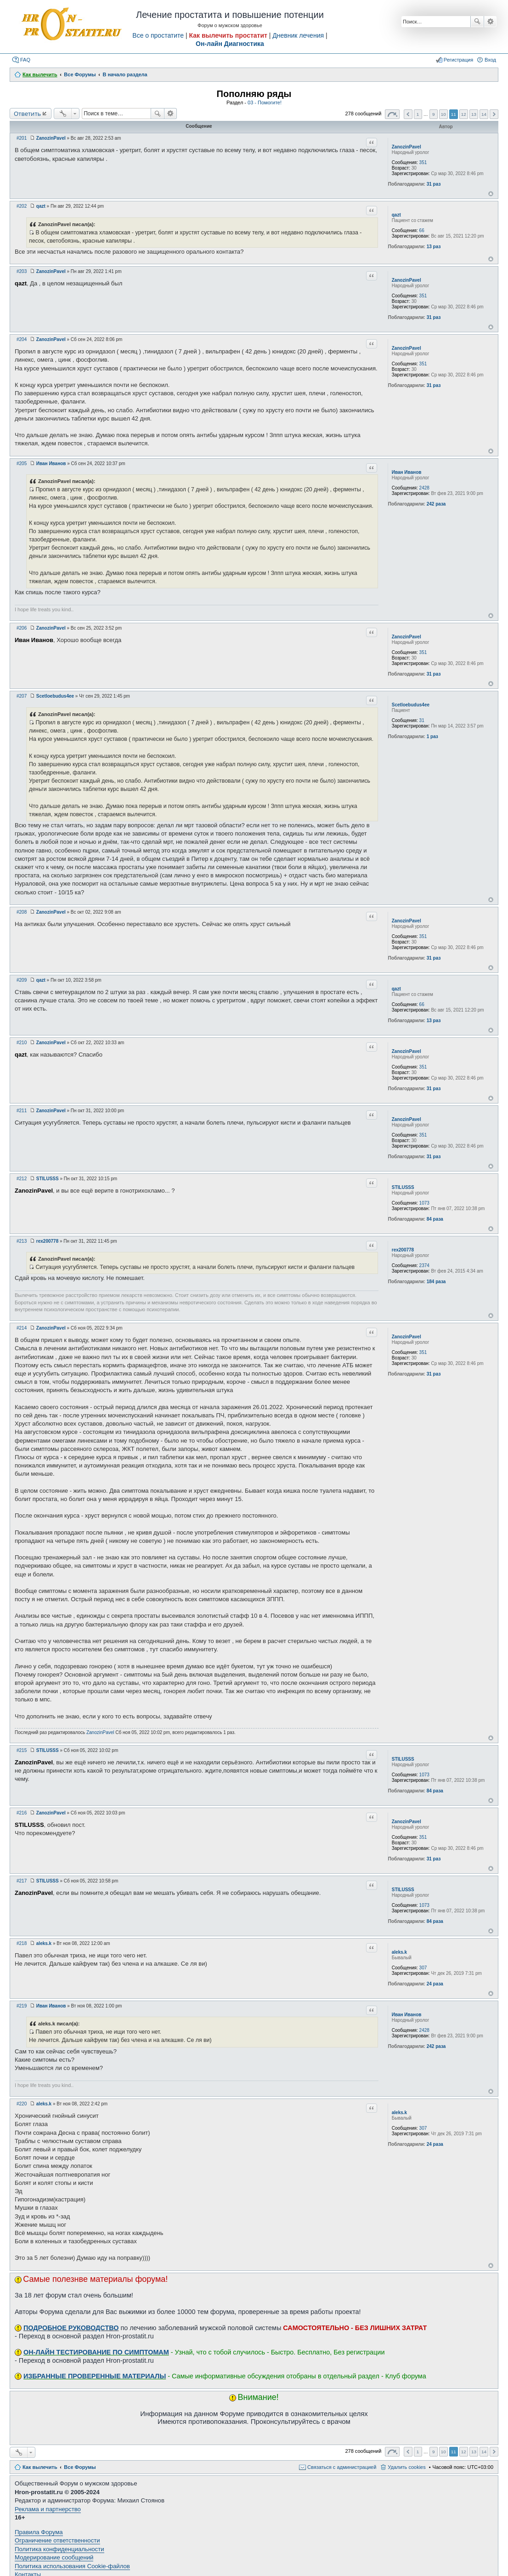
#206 (22, 628)
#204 (22, 339)
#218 (22, 1943)
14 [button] (483, 114)
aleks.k (399, 1952)
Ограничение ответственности (57, 2540)
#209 (22, 980)
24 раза (435, 1983)
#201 (22, 138)
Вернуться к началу (490, 193)
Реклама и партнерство (48, 2509)
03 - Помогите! (265, 102)
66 (421, 230)
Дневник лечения (298, 35)
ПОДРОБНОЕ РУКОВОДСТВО (71, 2327)
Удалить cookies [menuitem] (406, 2467)
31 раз (434, 184)
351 (423, 162)
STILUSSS (403, 1187)
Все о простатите (158, 35)
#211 (22, 1110)
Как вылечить (40, 2467)
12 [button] (463, 114)
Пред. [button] (408, 114)
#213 (22, 1241)
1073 (424, 1203)
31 (421, 720)
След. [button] (494, 114)
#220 (22, 2103)
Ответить (27, 113)
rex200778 (403, 1249)
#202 (22, 206)
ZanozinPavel (406, 146)
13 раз (434, 246)
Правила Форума (39, 2532)
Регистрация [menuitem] (458, 60)
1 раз (432, 736)
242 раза (436, 503)
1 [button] (418, 114)
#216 (22, 1812)
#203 (22, 271)
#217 (22, 1880)
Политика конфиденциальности (59, 2549)
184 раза (436, 1281)
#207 (22, 696)
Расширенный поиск (490, 21)
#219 (22, 2005)
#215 (22, 1750)
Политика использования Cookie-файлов (72, 2566)
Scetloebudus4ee (410, 704)
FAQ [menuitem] (25, 60)
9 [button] (433, 114)
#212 (22, 1178)
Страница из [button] (392, 114)
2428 (424, 487)
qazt (396, 214)
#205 (22, 463)
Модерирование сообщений (54, 2557)
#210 (22, 1042)
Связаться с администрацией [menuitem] (341, 2467)
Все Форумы (80, 2467)
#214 (22, 1328)
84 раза (435, 1219)
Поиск (477, 21)
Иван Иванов (407, 472)
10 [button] (443, 114)
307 (423, 1967)
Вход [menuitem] (490, 60)
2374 (424, 1265)
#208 (22, 912)
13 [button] (473, 114)
